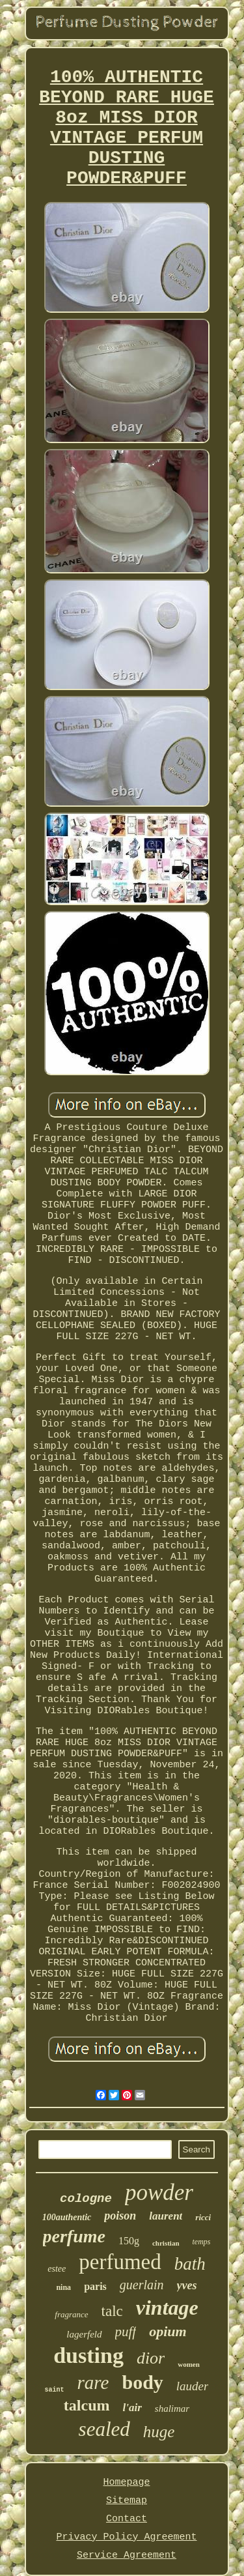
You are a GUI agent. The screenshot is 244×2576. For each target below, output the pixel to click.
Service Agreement (126, 2555)
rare (93, 2382)
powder (159, 2192)
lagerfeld (84, 2334)
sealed (104, 2429)
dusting (88, 2355)
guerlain (142, 2285)
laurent (165, 2216)
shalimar (172, 2408)
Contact (126, 2519)
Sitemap (126, 2500)
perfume (74, 2236)
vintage (167, 2307)
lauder (192, 2386)
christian (166, 2243)
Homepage (126, 2482)
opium (167, 2331)
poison (120, 2215)
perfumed (120, 2262)
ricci (203, 2217)
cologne (86, 2199)
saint (54, 2390)
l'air (132, 2407)
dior (151, 2358)
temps (202, 2241)
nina (63, 2287)
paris (95, 2286)
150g (128, 2240)
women (189, 2364)
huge (159, 2431)
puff (126, 2331)
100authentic (66, 2217)
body (142, 2382)
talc (112, 2311)
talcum (87, 2405)
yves (187, 2285)
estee (56, 2269)
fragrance (71, 2314)
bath (190, 2264)
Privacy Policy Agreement (126, 2537)
